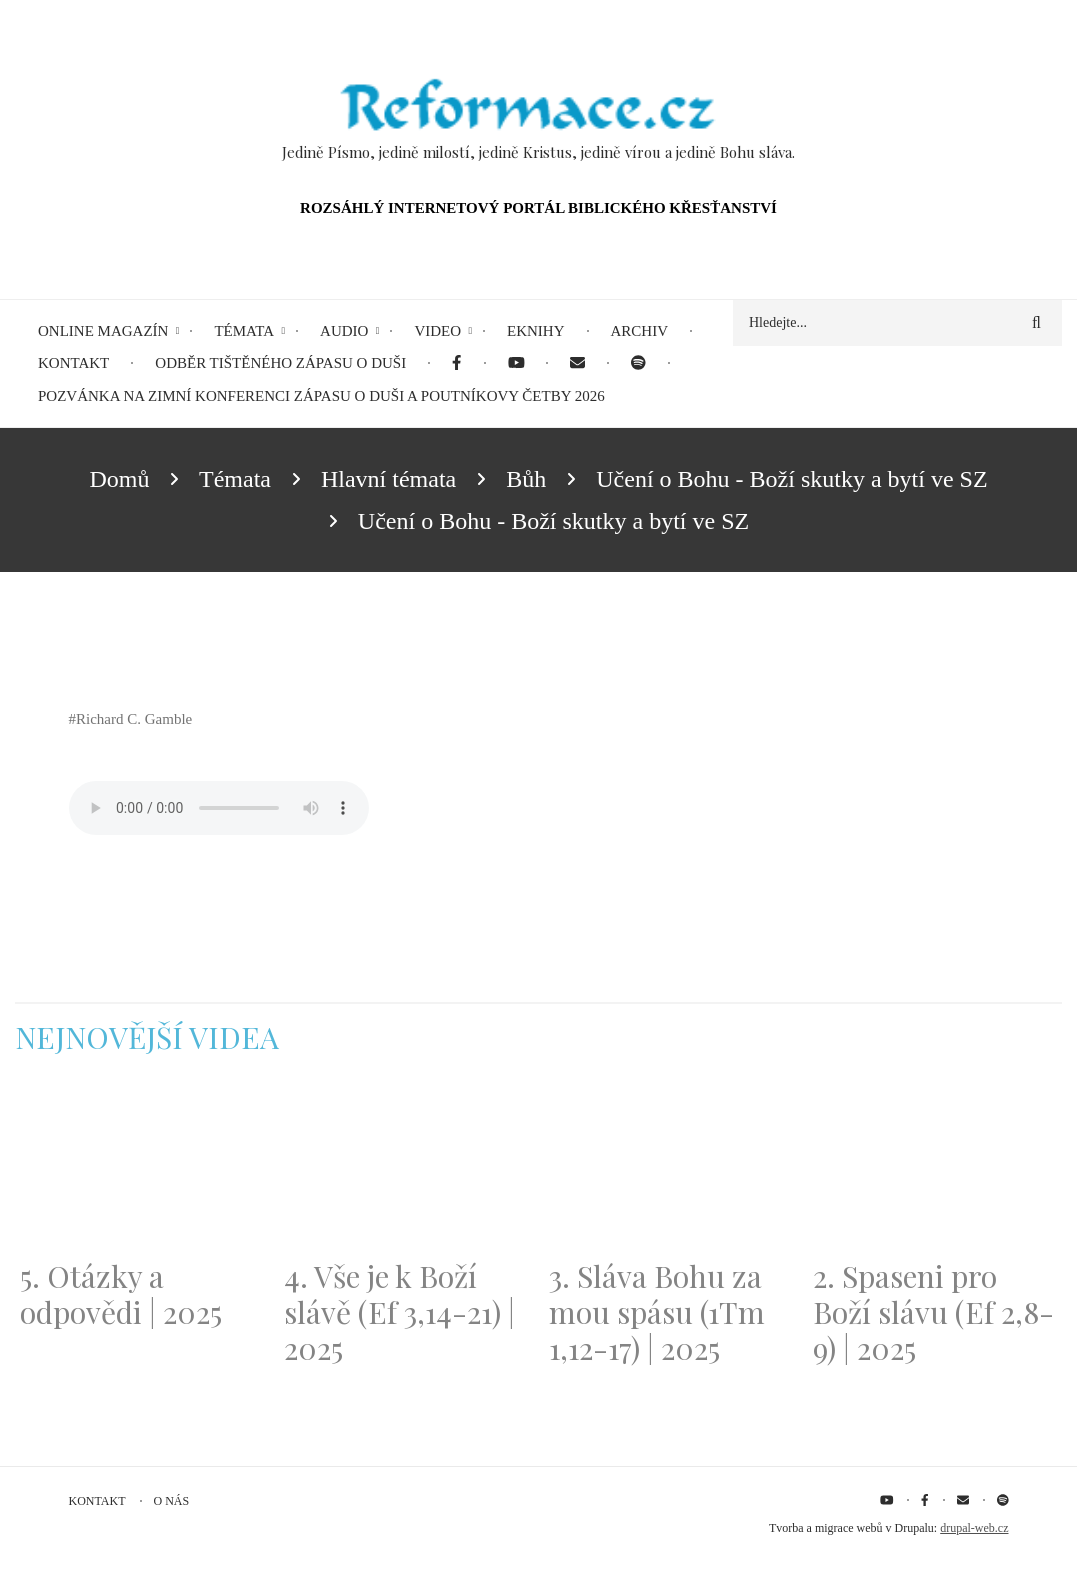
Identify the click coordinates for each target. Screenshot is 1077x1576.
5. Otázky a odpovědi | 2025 (121, 1294)
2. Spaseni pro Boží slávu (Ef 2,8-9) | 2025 (933, 1312)
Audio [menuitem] (344, 331)
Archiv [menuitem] (640, 331)
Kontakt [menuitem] (73, 363)
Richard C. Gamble (134, 719)
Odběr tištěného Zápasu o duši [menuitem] (280, 363)
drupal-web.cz (974, 1528)
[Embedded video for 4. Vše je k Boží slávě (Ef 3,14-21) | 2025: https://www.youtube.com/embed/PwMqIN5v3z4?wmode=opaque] (406, 1168)
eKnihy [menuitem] (536, 331)
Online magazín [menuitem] (103, 331)
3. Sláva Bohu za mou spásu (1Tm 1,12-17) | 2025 (657, 1312)
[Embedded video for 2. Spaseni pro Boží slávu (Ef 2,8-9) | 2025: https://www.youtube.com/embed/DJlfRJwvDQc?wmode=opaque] (935, 1168)
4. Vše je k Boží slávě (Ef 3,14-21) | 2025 (399, 1312)
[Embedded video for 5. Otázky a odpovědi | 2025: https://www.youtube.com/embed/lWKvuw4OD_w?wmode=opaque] (142, 1168)
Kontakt (97, 1501)
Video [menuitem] (437, 331)
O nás (172, 1501)
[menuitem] (456, 363)
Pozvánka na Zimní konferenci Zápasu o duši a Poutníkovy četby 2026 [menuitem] (321, 396)
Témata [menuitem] (244, 331)
